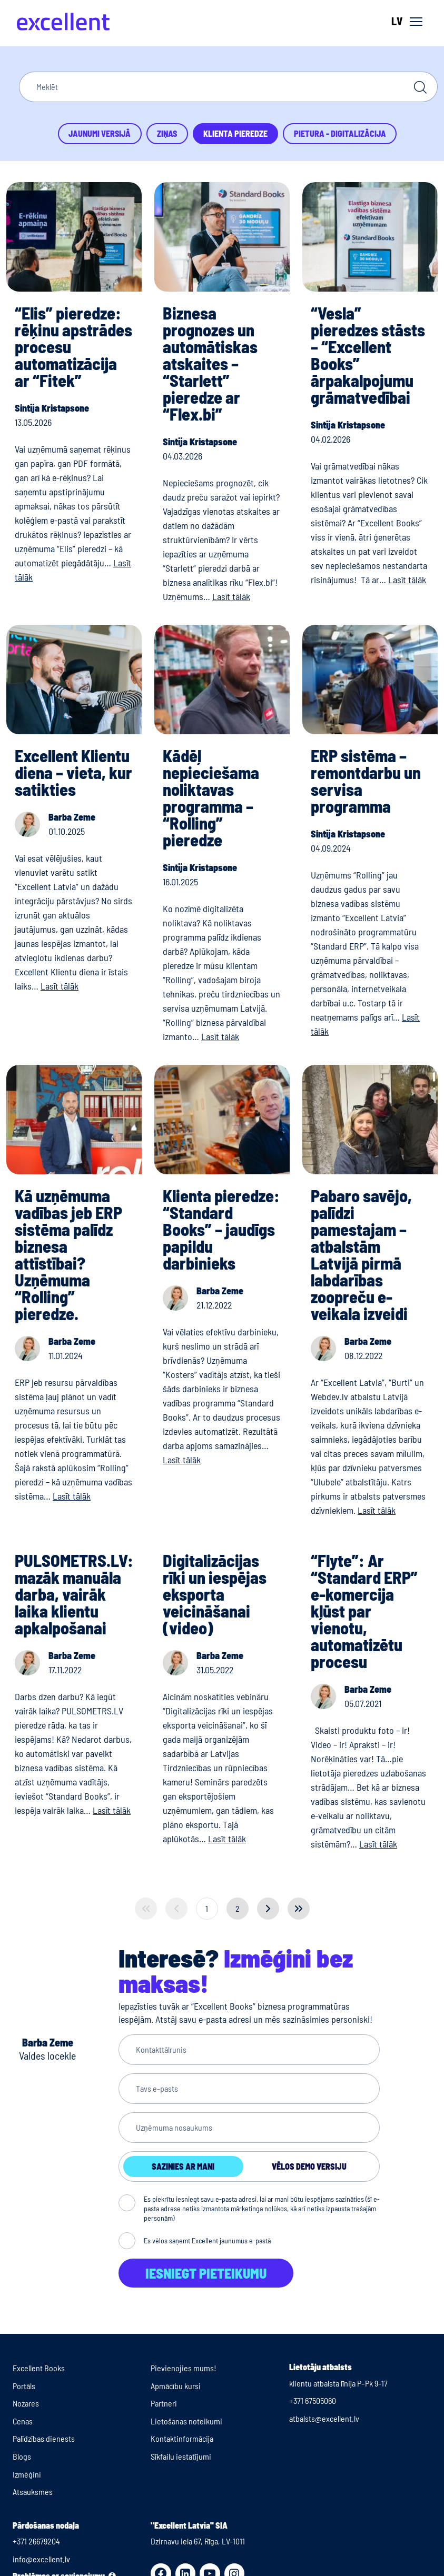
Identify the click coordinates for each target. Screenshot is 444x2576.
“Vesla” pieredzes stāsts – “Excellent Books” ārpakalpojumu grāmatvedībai (368, 355)
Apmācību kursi (176, 2386)
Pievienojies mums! (183, 2368)
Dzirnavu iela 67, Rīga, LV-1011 (198, 2541)
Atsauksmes (33, 2492)
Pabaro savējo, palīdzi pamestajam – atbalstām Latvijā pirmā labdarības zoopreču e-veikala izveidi (361, 1254)
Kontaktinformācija (182, 2438)
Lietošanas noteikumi (186, 2421)
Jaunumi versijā (99, 133)
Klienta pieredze (235, 133)
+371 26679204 (36, 2541)
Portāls (24, 2386)
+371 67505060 (312, 2400)
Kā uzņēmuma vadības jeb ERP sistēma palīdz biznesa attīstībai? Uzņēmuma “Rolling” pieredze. (68, 1254)
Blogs (22, 2456)
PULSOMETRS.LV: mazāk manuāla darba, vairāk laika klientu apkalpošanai (74, 1594)
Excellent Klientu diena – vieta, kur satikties (73, 772)
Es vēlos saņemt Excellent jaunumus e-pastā (207, 2240)
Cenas (23, 2421)
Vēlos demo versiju (309, 2166)
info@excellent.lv (41, 2559)
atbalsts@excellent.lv (324, 2418)
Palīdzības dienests (44, 2438)
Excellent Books (39, 2368)
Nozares (26, 2403)
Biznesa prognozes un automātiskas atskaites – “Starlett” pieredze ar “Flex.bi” (210, 363)
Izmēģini (27, 2474)
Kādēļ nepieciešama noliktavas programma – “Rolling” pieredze (211, 797)
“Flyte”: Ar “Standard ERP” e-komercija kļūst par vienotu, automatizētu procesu (364, 1610)
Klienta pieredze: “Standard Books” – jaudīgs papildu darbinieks (221, 1229)
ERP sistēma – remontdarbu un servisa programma (366, 780)
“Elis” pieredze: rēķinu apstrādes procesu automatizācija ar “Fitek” (73, 346)
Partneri (164, 2403)
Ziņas (167, 133)
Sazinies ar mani (183, 2166)
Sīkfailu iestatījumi (181, 2456)
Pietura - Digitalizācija (340, 133)
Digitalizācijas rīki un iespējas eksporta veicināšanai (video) (215, 1594)
